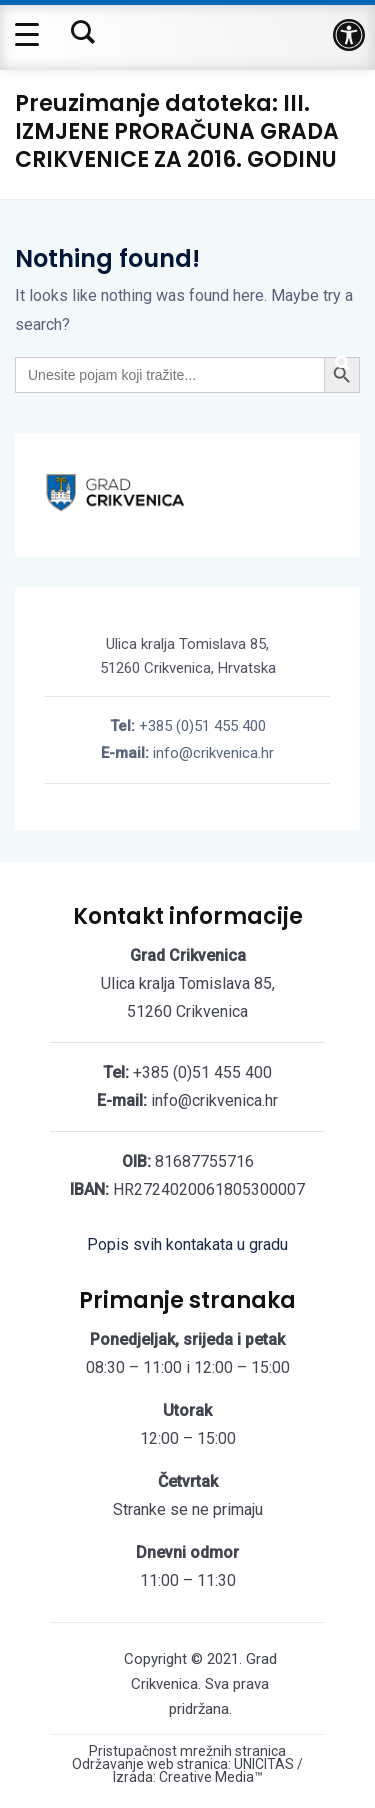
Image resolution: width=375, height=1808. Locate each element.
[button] (349, 35)
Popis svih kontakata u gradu (187, 1244)
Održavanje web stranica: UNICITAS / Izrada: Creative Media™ (187, 1771)
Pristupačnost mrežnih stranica (187, 1751)
